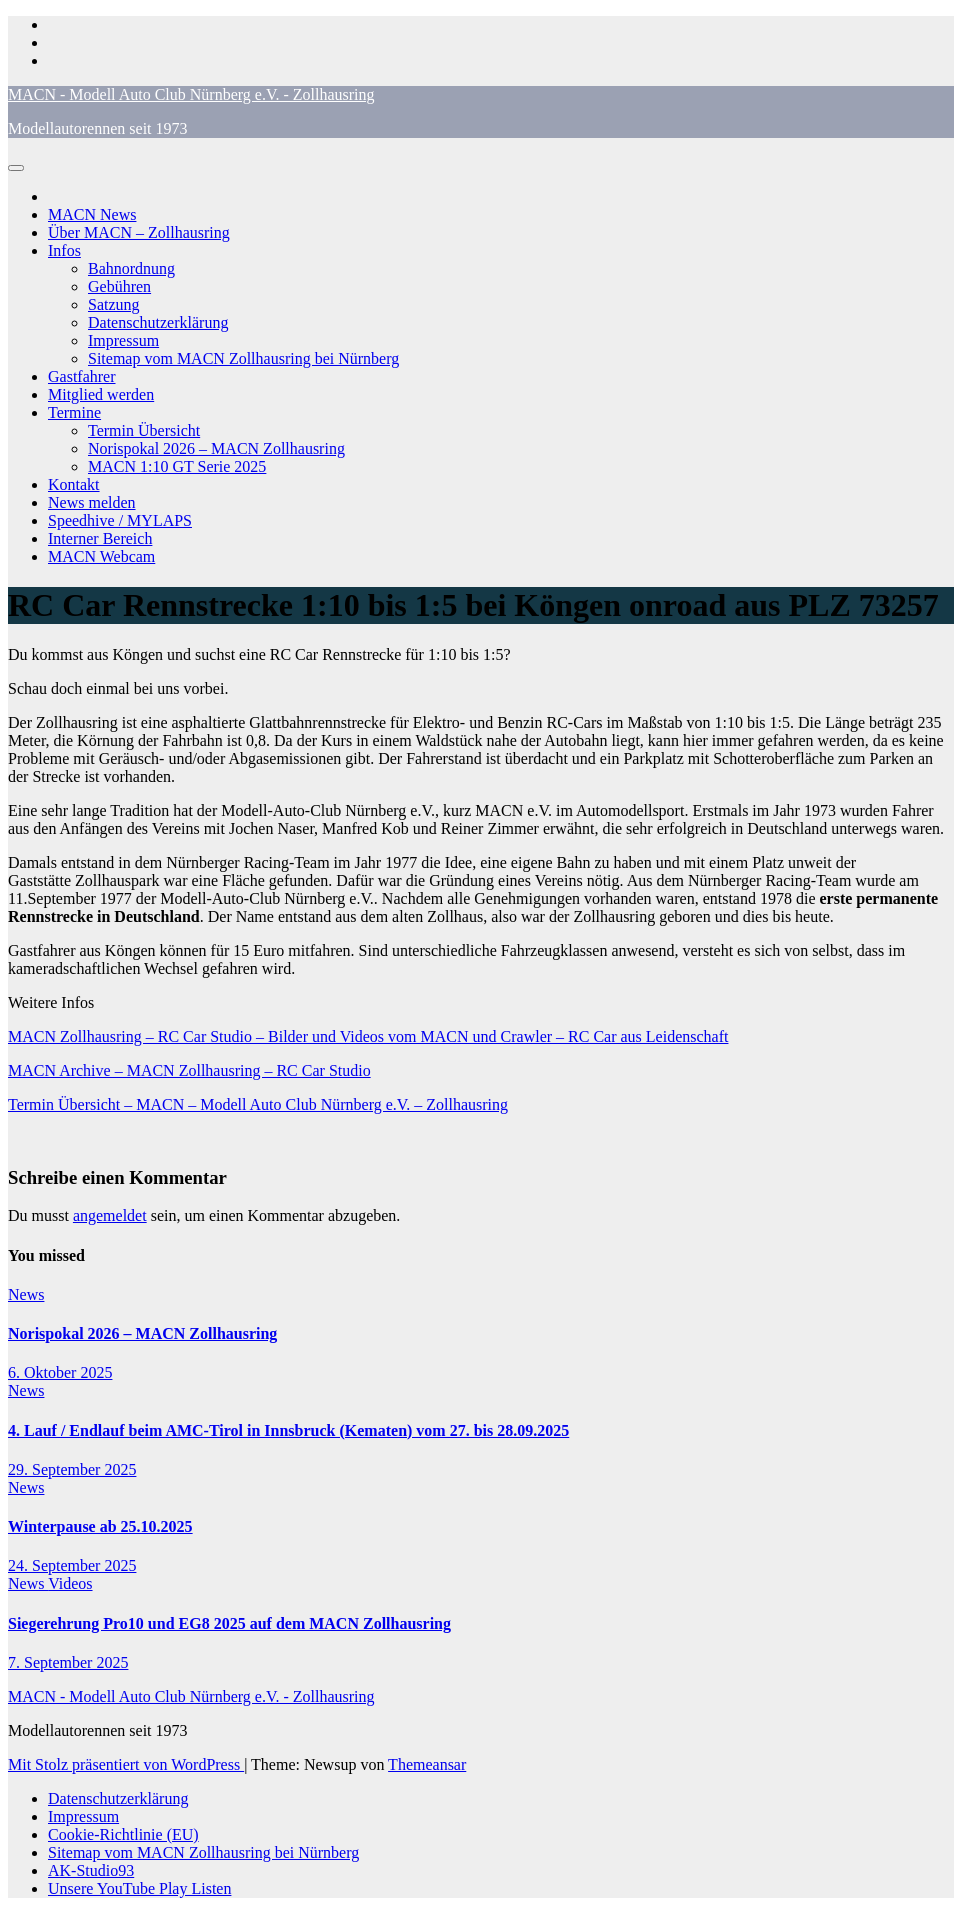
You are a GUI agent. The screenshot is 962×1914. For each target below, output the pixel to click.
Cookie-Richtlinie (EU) (123, 1834)
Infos (64, 250)
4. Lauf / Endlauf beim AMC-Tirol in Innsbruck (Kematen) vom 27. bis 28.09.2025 (288, 1430)
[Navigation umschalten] (16, 168)
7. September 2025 (68, 1662)
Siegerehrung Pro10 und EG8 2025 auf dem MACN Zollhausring (229, 1623)
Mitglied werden (101, 394)
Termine (74, 412)
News (26, 1294)
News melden (92, 502)
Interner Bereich (100, 538)
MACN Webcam (101, 556)
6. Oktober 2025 (60, 1372)
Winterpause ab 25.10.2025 (100, 1526)
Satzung (114, 304)
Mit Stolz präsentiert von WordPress (126, 1764)
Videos (70, 1583)
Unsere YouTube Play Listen (139, 1888)
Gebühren (119, 286)
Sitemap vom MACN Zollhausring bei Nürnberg (243, 358)
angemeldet (110, 1215)
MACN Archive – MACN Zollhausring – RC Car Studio (189, 1070)
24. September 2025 (72, 1565)
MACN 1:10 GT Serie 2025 (177, 466)
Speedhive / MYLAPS (120, 520)
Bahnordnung (131, 268)
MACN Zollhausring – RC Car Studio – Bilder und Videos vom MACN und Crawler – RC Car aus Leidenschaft (368, 1036)
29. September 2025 (72, 1469)
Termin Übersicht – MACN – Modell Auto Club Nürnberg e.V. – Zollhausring (258, 1104)
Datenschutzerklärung (158, 322)
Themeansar (427, 1764)
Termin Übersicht (144, 430)
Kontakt (74, 484)
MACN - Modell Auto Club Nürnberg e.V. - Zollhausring (191, 94)
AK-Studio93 (91, 1870)
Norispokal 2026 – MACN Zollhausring (216, 448)
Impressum (123, 340)
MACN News (92, 214)
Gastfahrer (82, 376)
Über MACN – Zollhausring (139, 232)
